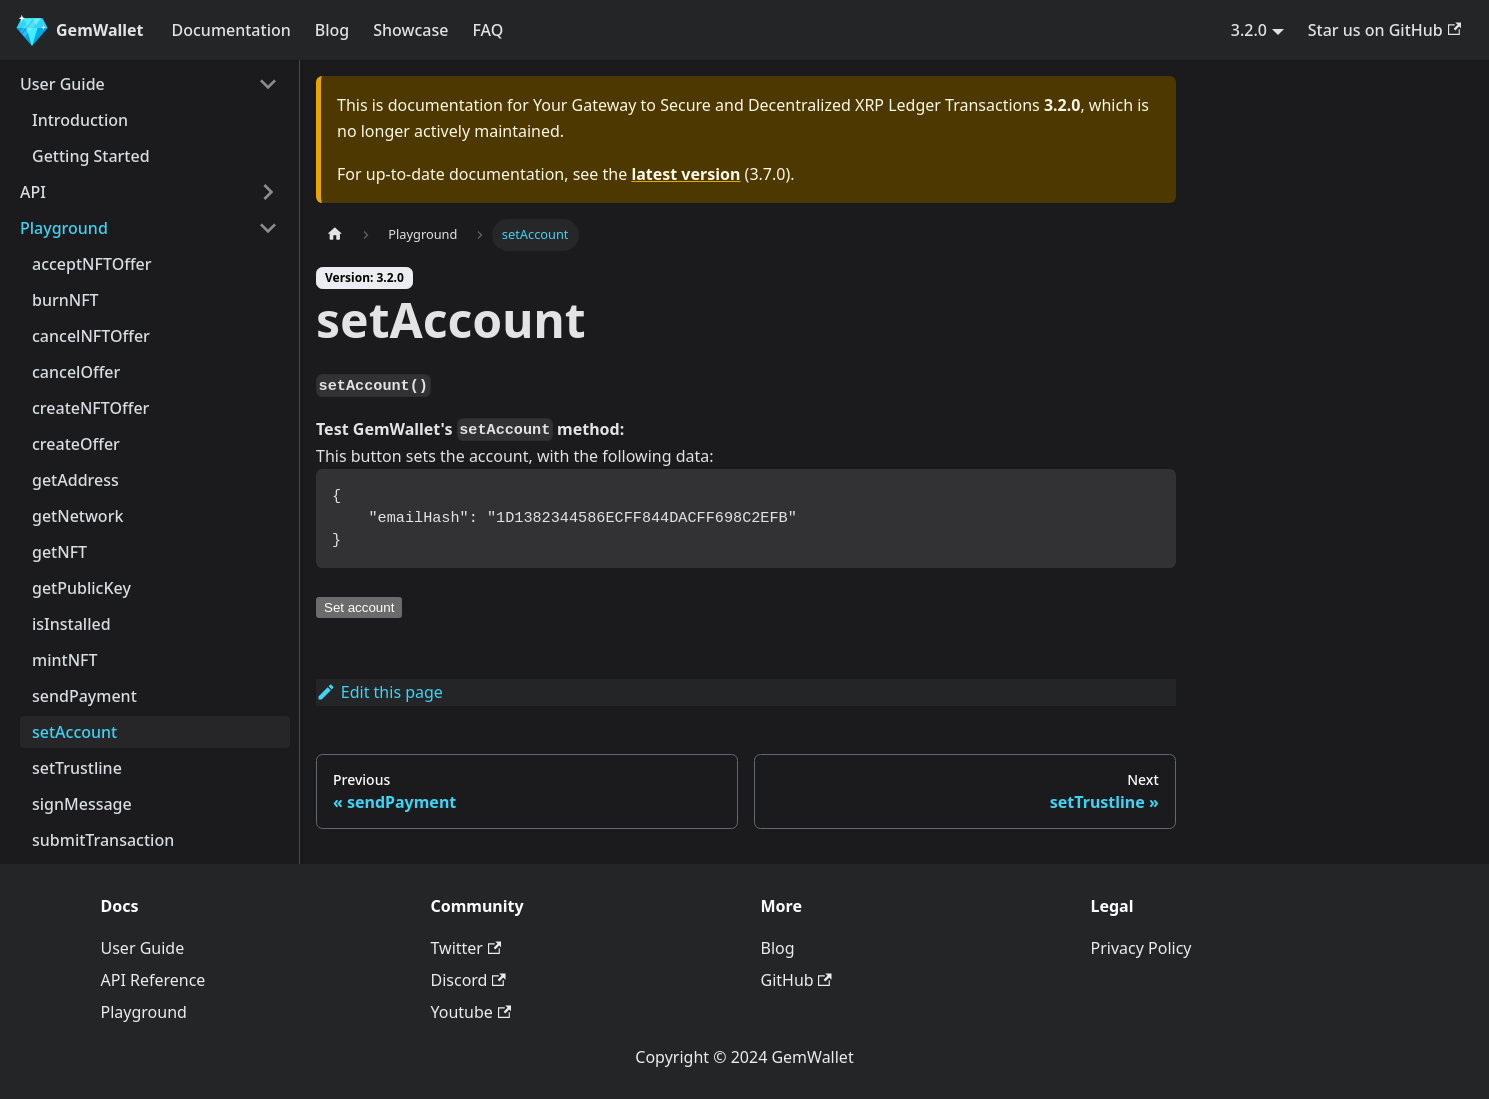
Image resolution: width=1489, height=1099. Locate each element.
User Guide (62, 84)
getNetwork (77, 516)
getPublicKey (81, 588)
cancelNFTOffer (91, 336)
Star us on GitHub (1384, 30)
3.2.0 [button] (1249, 30)
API (33, 192)
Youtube (471, 1012)
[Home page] (335, 234)
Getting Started (91, 156)
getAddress (75, 480)
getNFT (59, 552)
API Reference (153, 980)
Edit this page (379, 692)
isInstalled (71, 624)
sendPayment (84, 696)
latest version (685, 174)
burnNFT (65, 300)
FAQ (487, 30)
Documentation (231, 30)
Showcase (410, 30)
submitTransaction (103, 840)
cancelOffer (76, 372)
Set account (359, 607)
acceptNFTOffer (92, 264)
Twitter (466, 948)
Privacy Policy (1141, 948)
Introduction (80, 120)
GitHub (796, 980)
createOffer (76, 444)
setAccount (74, 732)
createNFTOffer (90, 408)
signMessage (82, 804)
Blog (332, 30)
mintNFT (65, 660)
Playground (64, 228)
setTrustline (77, 768)
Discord (468, 980)
